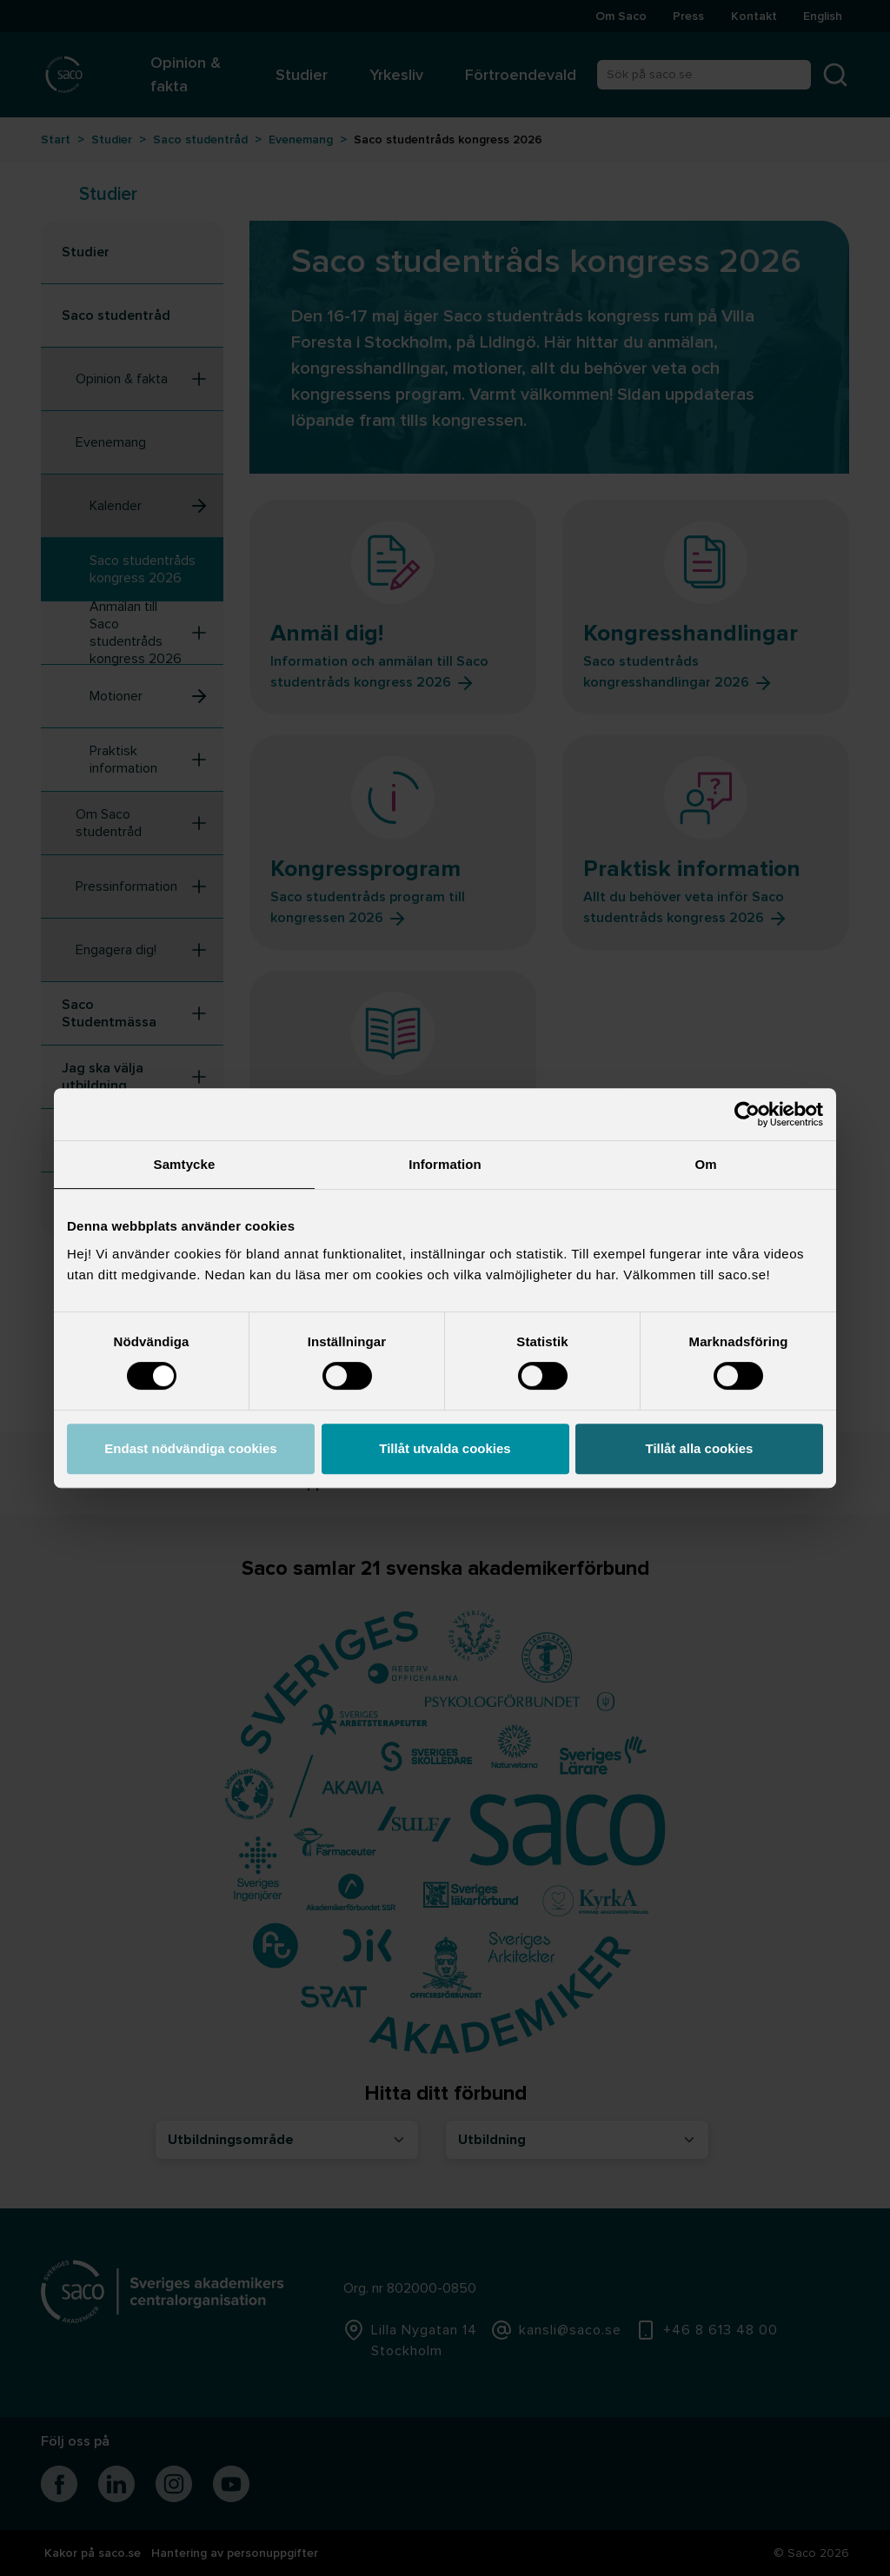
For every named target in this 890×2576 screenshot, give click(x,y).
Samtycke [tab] (185, 1164)
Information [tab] (445, 1164)
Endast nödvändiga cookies (190, 1448)
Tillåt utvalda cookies (444, 1448)
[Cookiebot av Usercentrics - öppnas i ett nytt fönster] (747, 1114)
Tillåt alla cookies (700, 1448)
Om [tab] (705, 1164)
